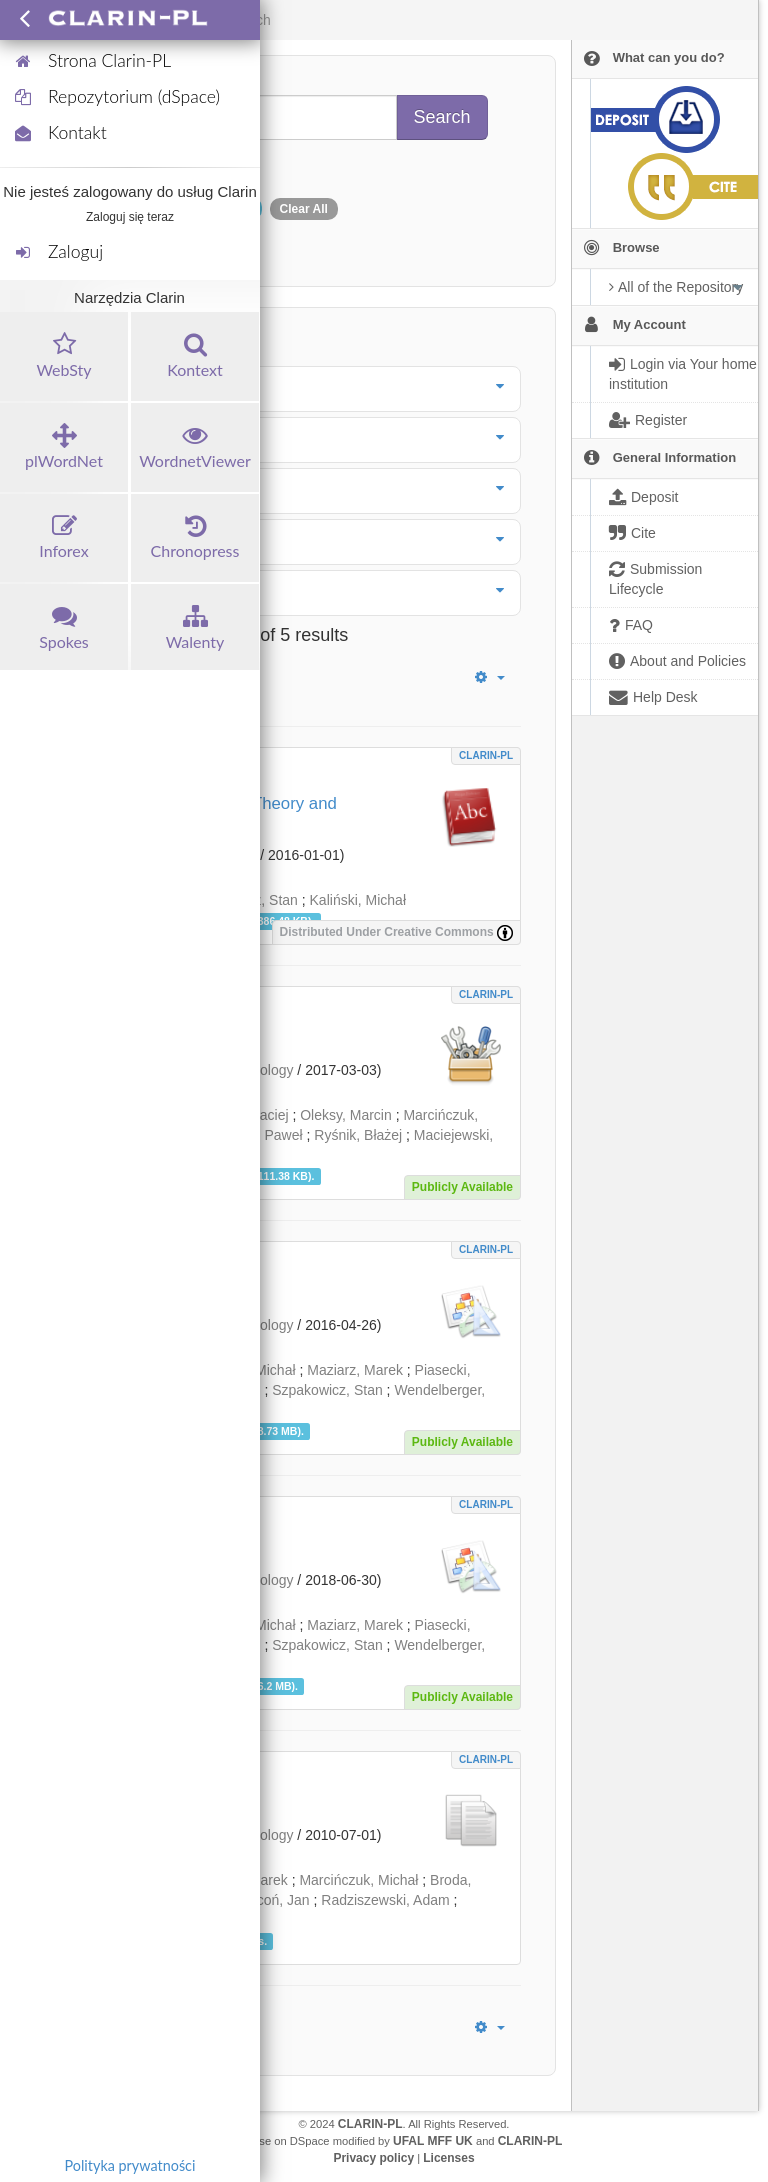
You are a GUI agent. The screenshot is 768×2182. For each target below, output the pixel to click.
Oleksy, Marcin (346, 1115)
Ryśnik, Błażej (358, 1135)
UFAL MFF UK (433, 2141)
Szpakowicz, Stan (327, 1390)
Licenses (448, 2158)
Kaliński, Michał (358, 900)
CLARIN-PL (486, 755)
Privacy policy (373, 2158)
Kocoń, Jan (275, 1900)
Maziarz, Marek (355, 1370)
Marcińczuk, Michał (358, 1880)
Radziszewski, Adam (385, 1900)
